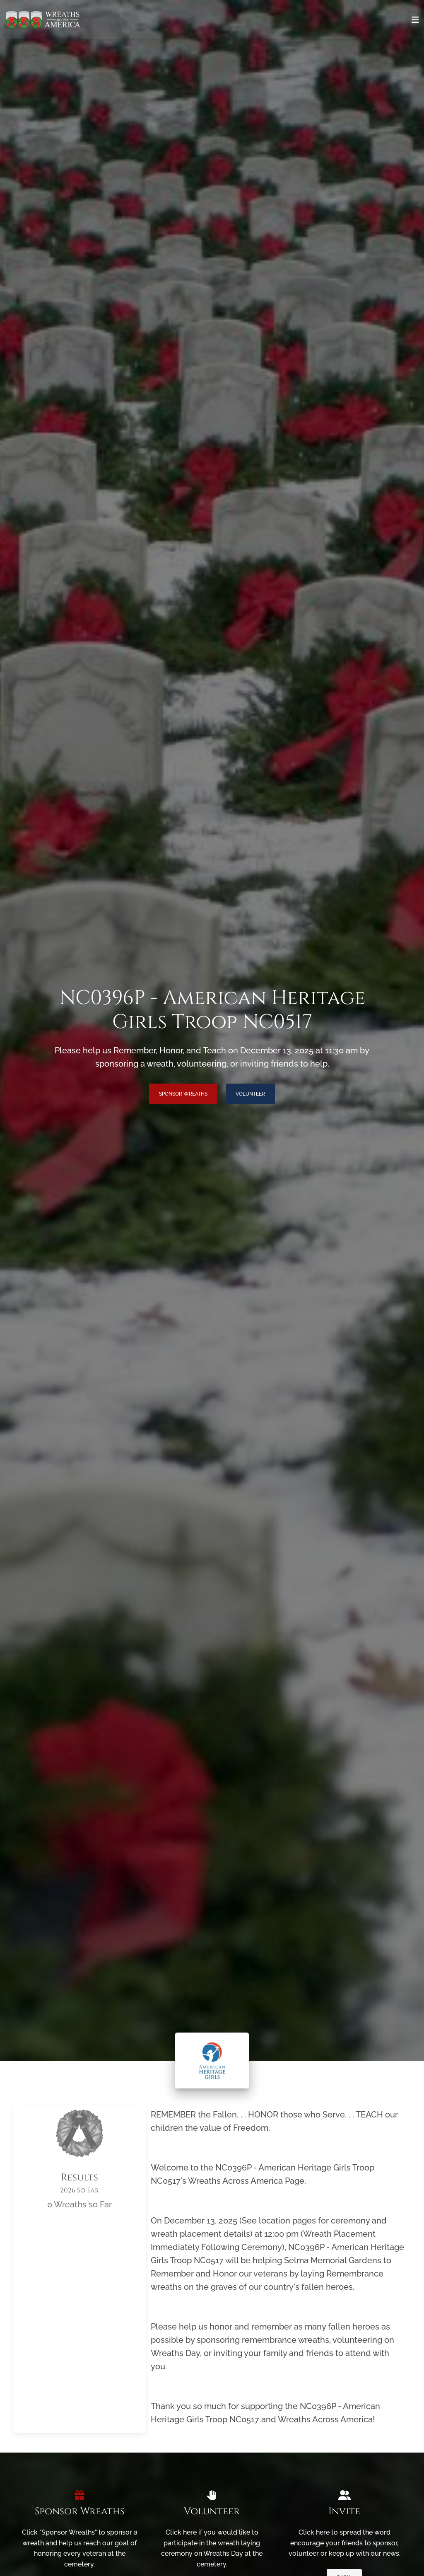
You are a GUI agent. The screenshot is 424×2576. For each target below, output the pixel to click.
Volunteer (250, 1094)
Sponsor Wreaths (183, 1094)
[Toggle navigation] (415, 20)
